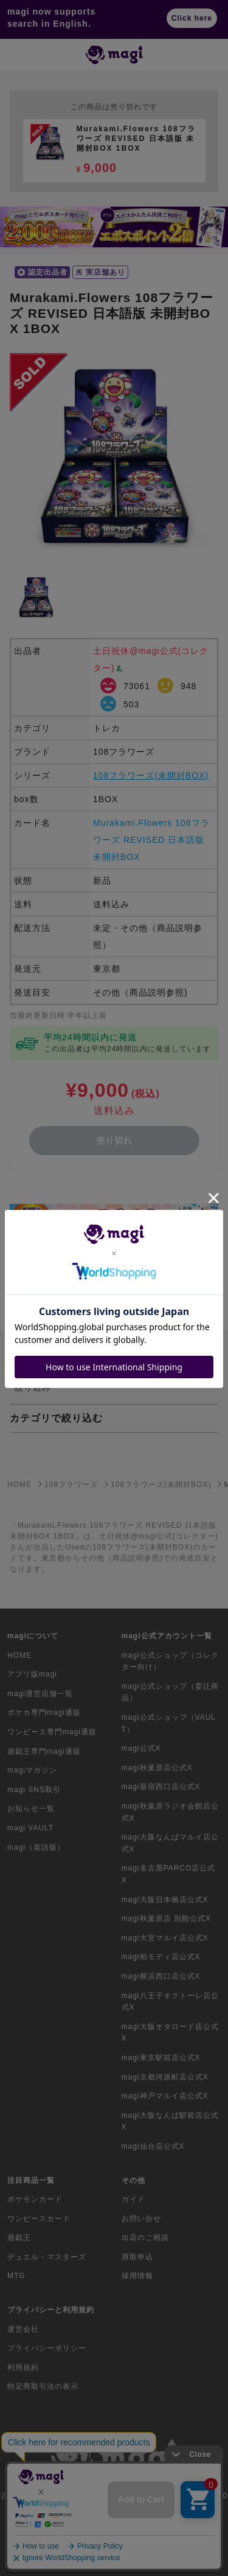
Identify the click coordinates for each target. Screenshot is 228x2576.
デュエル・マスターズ (46, 2257)
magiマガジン (32, 1770)
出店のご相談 (145, 2237)
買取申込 (137, 2257)
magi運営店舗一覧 (40, 1693)
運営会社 (23, 2329)
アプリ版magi (32, 1674)
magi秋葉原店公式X (157, 1768)
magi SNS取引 (34, 1789)
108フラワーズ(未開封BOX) (151, 775)
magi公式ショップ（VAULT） (169, 1723)
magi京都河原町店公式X (165, 2077)
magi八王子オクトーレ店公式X (170, 2001)
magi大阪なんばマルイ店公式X (170, 1843)
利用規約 (23, 2367)
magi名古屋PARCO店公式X (169, 1874)
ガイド (133, 2199)
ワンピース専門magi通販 (52, 1732)
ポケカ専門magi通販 (44, 1712)
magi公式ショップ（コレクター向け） (170, 1661)
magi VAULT (30, 1828)
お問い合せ (141, 2218)
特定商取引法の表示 (42, 2386)
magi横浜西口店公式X (161, 1976)
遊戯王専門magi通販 (44, 1751)
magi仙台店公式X (153, 2146)
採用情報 (137, 2276)
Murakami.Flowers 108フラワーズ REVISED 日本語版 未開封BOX (151, 840)
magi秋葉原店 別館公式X (166, 1918)
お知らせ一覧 (31, 1808)
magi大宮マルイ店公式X (165, 1938)
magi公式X (141, 1748)
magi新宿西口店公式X (161, 1786)
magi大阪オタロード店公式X (170, 2032)
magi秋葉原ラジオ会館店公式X (170, 1812)
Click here (191, 18)
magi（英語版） (36, 1847)
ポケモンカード (35, 2199)
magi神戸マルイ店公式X (165, 2096)
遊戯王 (19, 2237)
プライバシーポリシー (46, 2348)
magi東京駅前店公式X (161, 2057)
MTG (16, 2276)
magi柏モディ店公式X (161, 1957)
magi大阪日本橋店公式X (165, 1899)
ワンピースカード (39, 2218)
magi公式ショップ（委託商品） (170, 1692)
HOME (19, 1655)
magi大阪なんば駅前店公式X (170, 2121)
